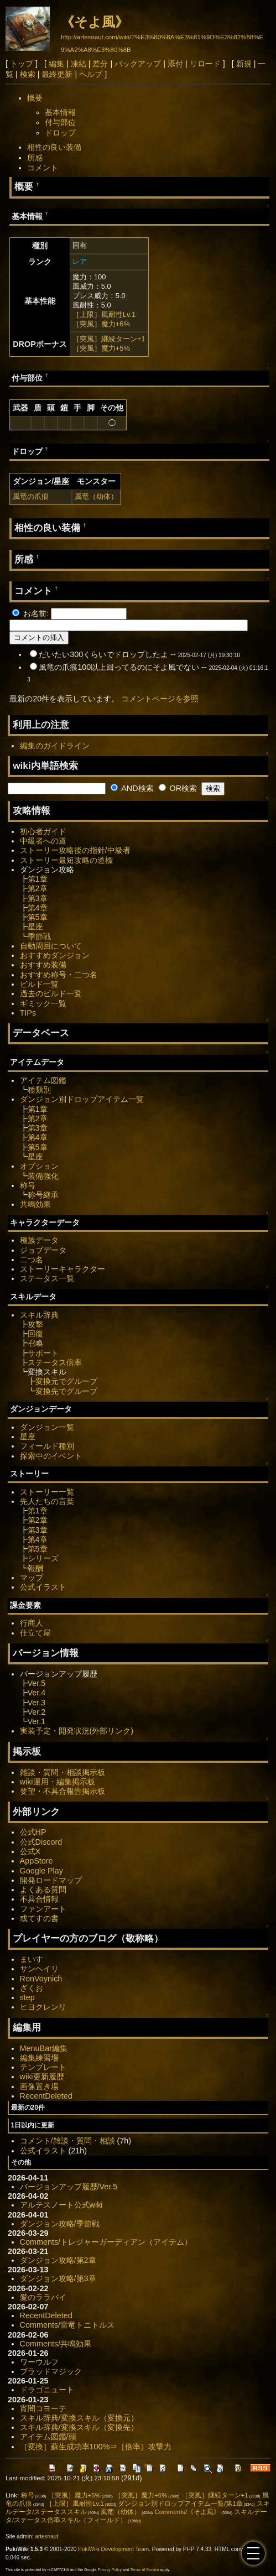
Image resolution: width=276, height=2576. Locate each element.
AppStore (36, 1860)
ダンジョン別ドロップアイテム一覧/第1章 (180, 2503)
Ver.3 (37, 1702)
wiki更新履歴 (42, 2076)
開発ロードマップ (51, 1880)
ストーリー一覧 (47, 1491)
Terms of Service (145, 2570)
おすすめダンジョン (55, 955)
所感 (35, 157)
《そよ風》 (94, 21)
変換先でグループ (66, 1391)
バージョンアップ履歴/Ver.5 (69, 2186)
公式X (30, 1851)
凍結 (78, 63)
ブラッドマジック (51, 2371)
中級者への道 (43, 840)
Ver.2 (37, 1712)
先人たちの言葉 (47, 1501)
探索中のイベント (51, 1455)
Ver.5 (37, 1683)
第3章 (38, 898)
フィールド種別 (47, 1445)
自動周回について (51, 945)
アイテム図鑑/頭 (48, 2436)
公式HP (33, 1832)
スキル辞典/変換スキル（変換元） (79, 2417)
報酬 (35, 1568)
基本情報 (60, 112)
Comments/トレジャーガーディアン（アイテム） (106, 2241)
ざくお (31, 1988)
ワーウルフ (39, 2362)
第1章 (38, 879)
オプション (39, 1166)
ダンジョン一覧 (47, 1427)
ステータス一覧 (47, 1278)
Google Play (41, 1870)
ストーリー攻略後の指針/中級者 (75, 850)
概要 (35, 97)
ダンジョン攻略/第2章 (58, 2260)
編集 (56, 63)
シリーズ (43, 1558)
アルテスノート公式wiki (61, 2204)
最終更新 (56, 74)
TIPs (28, 1012)
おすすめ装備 (43, 964)
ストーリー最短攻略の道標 (66, 860)
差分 (100, 63)
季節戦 (39, 936)
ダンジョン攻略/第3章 (58, 2278)
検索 (27, 74)
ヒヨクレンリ (43, 2006)
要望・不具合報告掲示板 (62, 1791)
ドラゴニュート (47, 2389)
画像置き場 (39, 2086)
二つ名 (31, 1259)
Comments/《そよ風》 (187, 2512)
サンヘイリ (39, 1968)
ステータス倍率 (55, 1362)
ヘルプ (90, 74)
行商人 (31, 1623)
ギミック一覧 (43, 1003)
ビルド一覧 (39, 984)
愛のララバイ (43, 2297)
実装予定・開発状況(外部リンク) (77, 1730)
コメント (42, 167)
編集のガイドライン (55, 745)
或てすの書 (39, 1918)
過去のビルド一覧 (51, 993)
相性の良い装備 (54, 147)
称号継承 (43, 1194)
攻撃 (35, 1324)
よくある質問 (43, 1889)
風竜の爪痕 (31, 496)
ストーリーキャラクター (62, 1268)
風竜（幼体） (96, 496)
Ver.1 (37, 1721)
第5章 (38, 917)
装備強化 (43, 1176)
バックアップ (137, 63)
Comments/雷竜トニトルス (67, 2324)
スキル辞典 (39, 1314)
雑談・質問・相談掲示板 (62, 1772)
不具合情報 (39, 1899)
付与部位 (60, 122)
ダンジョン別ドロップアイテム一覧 (82, 1099)
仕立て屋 (35, 1632)
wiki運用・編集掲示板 (57, 1781)
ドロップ (60, 132)
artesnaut (46, 2536)
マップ (31, 1577)
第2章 (38, 888)
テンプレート (43, 2067)
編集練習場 (39, 2057)
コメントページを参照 (160, 698)
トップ (21, 63)
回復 (35, 1333)
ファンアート (43, 1908)
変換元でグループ (66, 1381)
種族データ (39, 1240)
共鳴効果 (35, 1204)
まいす (31, 1959)
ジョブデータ (43, 1250)
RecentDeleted (46, 2095)
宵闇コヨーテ (43, 2408)
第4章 (38, 907)
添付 (175, 63)
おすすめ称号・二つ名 (58, 974)
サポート (43, 1353)
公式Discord (41, 1842)
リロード (205, 63)
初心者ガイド (43, 831)
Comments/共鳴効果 (56, 2343)
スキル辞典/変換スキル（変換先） (79, 2427)
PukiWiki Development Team (113, 2549)
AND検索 (132, 788)
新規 (244, 63)
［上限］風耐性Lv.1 (104, 314)
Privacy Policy (110, 2570)
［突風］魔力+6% (101, 324)
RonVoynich (41, 1978)
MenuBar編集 (43, 2048)
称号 (27, 1185)
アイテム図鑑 (43, 1080)
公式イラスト (43, 1587)
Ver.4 (37, 1692)
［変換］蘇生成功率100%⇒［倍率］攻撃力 (96, 2446)
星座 (35, 926)
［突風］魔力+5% (101, 348)
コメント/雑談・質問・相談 (67, 2140)
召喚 (35, 1343)
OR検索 (178, 788)
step (27, 1997)
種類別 (39, 1089)
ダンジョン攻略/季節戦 (60, 2223)
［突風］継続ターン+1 (108, 339)
